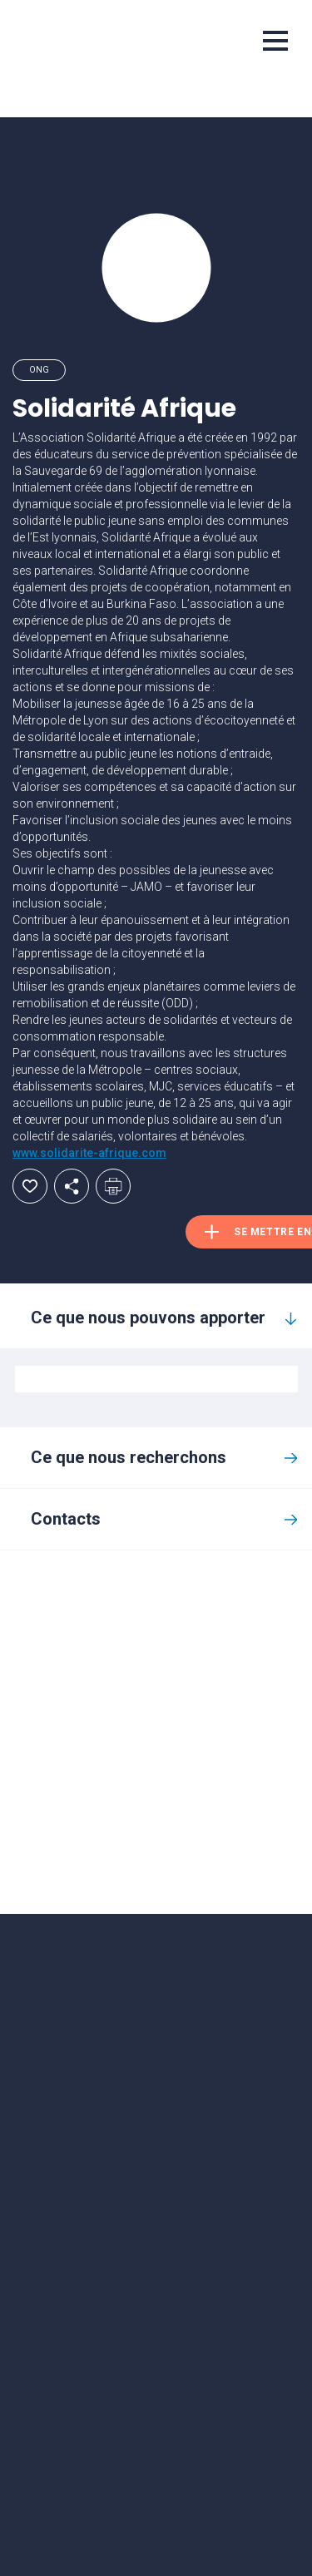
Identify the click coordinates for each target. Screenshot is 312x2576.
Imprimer (113, 1186)
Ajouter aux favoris (29, 1186)
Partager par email (71, 1186)
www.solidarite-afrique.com (89, 1152)
